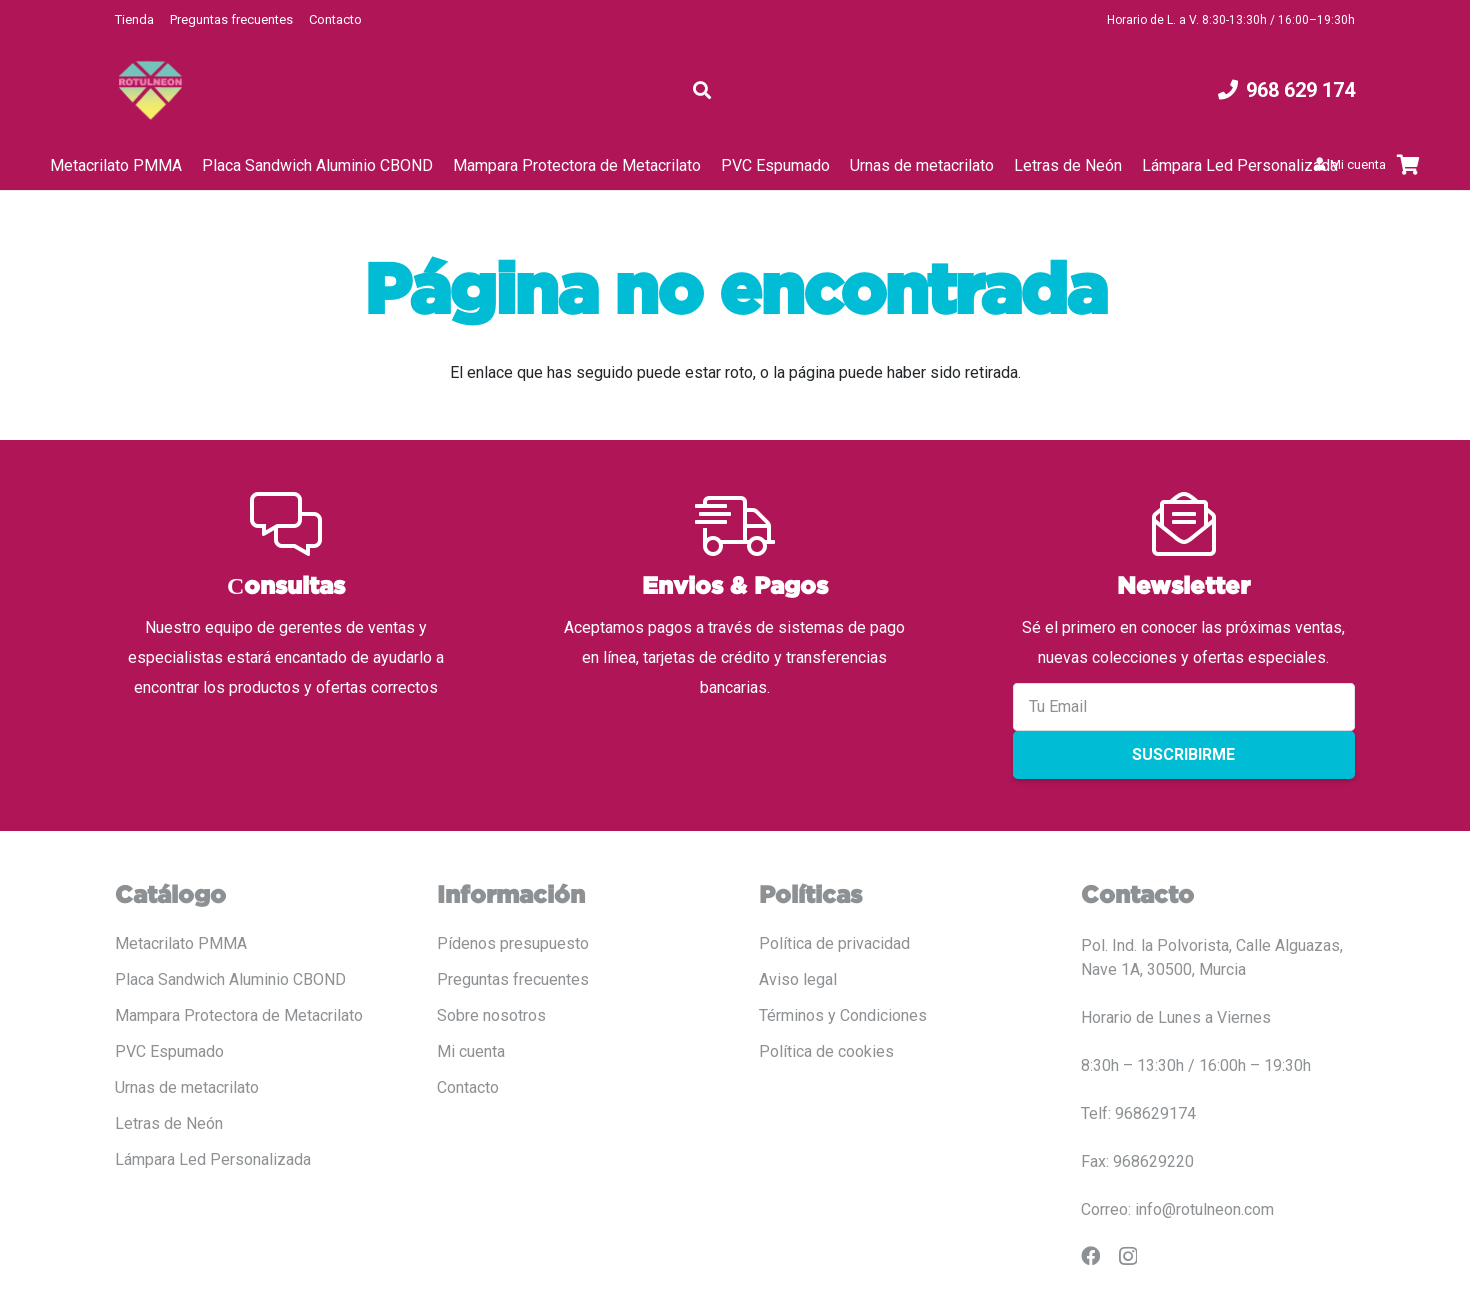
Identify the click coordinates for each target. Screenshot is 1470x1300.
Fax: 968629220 (1137, 1161)
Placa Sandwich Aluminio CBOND (230, 979)
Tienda (134, 19)
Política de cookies (826, 1051)
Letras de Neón (169, 1123)
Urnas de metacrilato (187, 1087)
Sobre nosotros (491, 1015)
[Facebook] (1090, 1255)
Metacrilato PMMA (181, 943)
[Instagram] (1128, 1256)
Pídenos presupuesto (513, 943)
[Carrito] (1408, 165)
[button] (702, 90)
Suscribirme (1183, 754)
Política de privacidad (834, 943)
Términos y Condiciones (843, 1015)
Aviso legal (798, 979)
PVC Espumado (169, 1051)
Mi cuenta (471, 1051)
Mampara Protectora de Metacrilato (239, 1015)
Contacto (335, 19)
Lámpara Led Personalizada (213, 1159)
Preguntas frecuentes (231, 19)
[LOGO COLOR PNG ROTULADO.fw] (150, 90)
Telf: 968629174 (1138, 1113)
